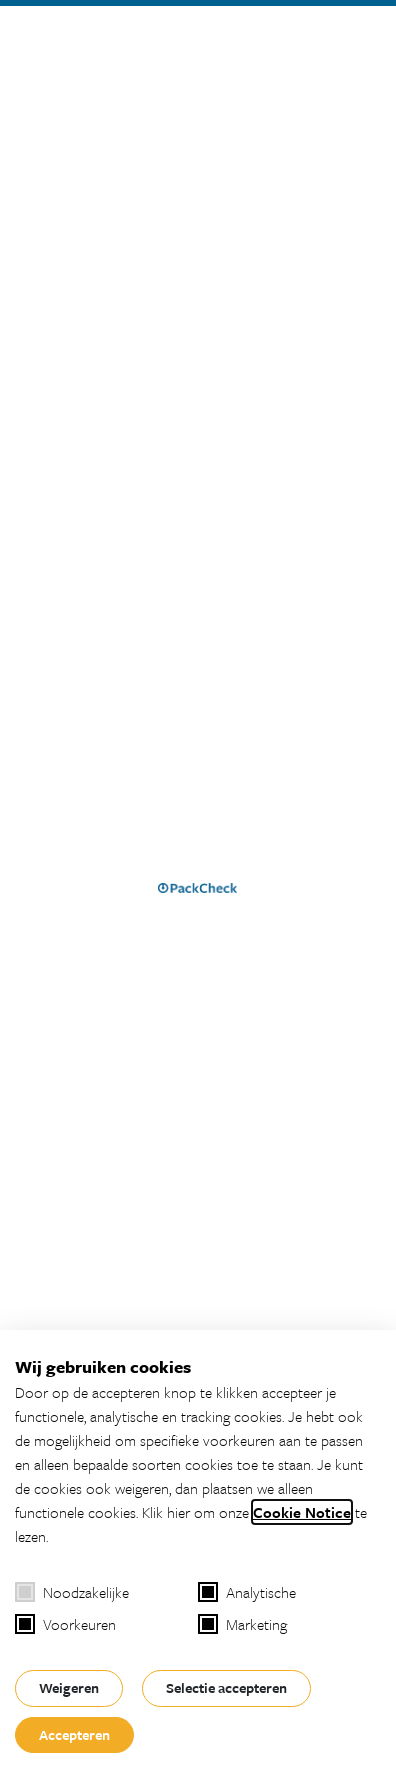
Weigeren (69, 1687)
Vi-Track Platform (67, 1284)
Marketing (242, 1624)
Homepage (72, 892)
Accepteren (74, 1734)
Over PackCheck (65, 1308)
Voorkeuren (65, 1624)
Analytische (247, 1592)
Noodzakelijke (72, 1592)
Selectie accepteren (226, 1687)
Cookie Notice (302, 1512)
